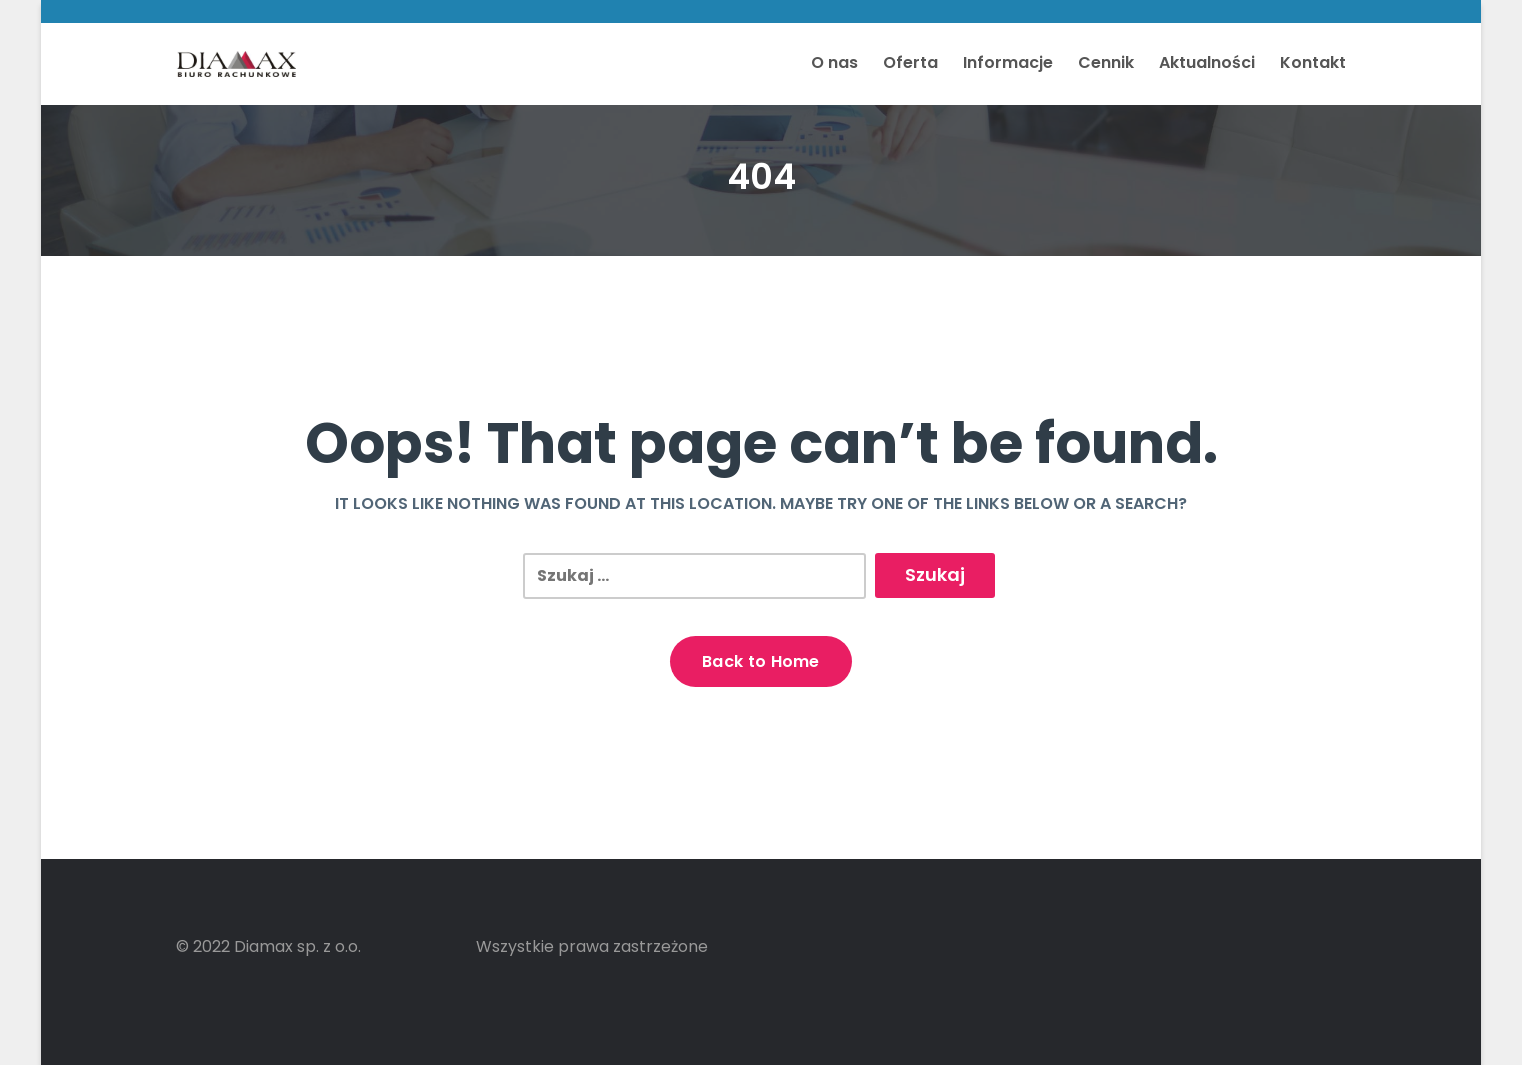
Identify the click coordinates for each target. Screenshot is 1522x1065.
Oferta (910, 62)
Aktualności (1207, 62)
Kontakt (1313, 62)
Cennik (1106, 62)
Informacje (1008, 62)
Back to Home (761, 661)
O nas (834, 62)
